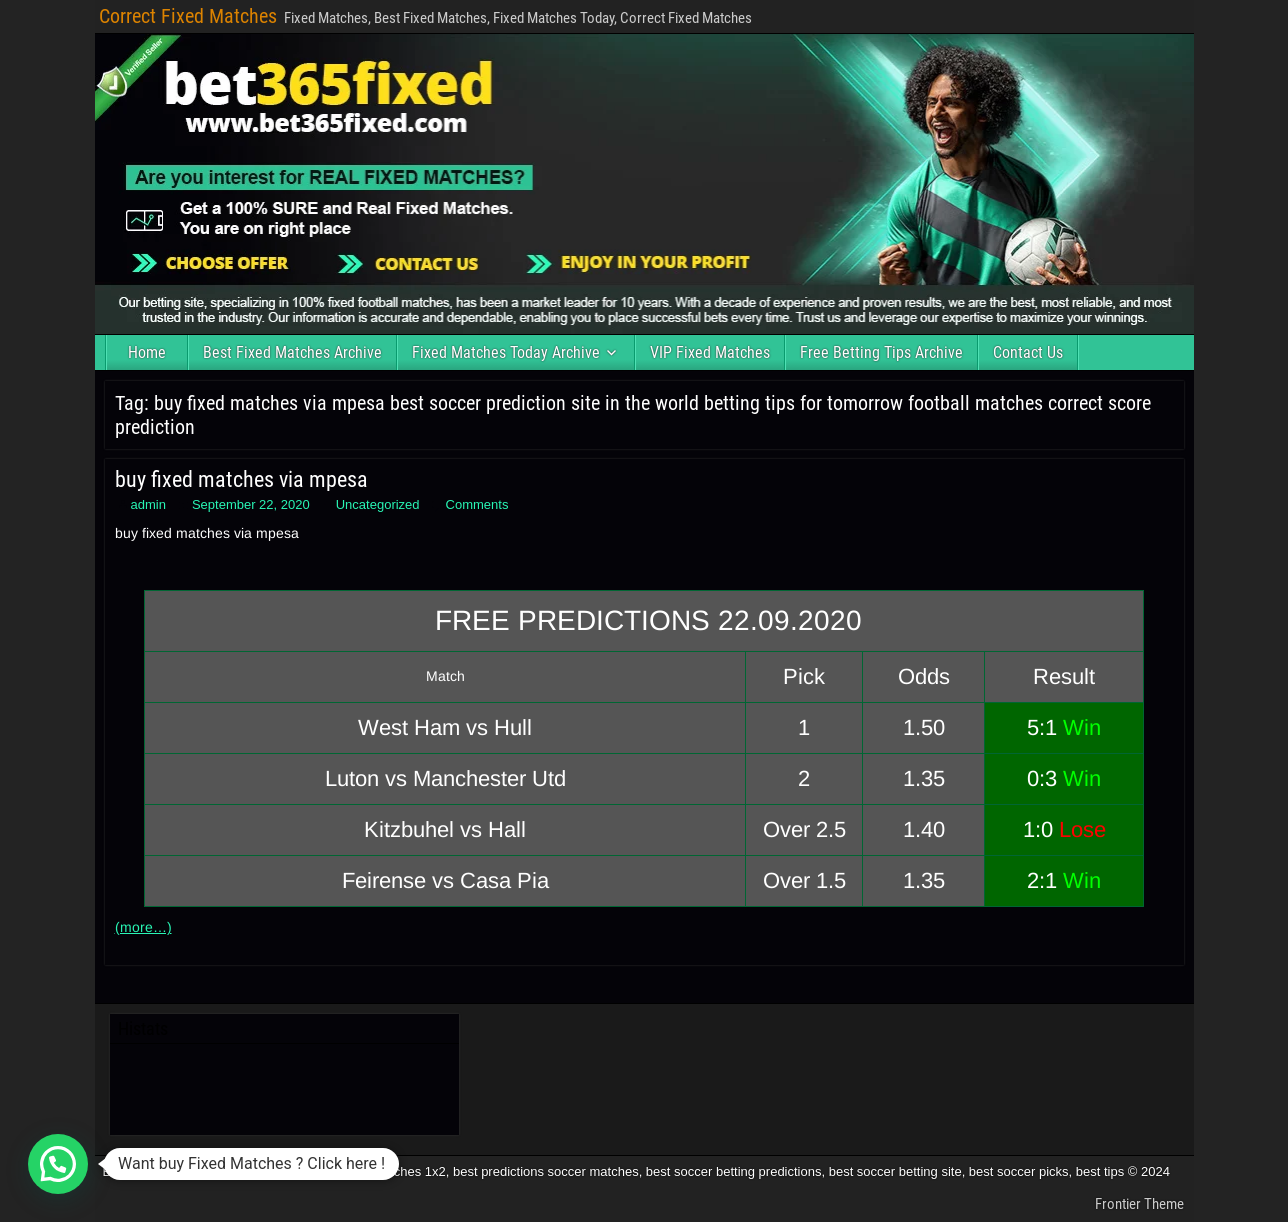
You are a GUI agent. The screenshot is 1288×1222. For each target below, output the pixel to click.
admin (148, 504)
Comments (477, 504)
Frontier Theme (1139, 1204)
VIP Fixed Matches (710, 352)
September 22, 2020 (251, 504)
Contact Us (1028, 352)
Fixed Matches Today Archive (506, 352)
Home (147, 352)
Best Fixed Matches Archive (292, 352)
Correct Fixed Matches (188, 16)
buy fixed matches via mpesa (241, 479)
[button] (58, 1164)
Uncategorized (378, 504)
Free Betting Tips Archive (881, 352)
